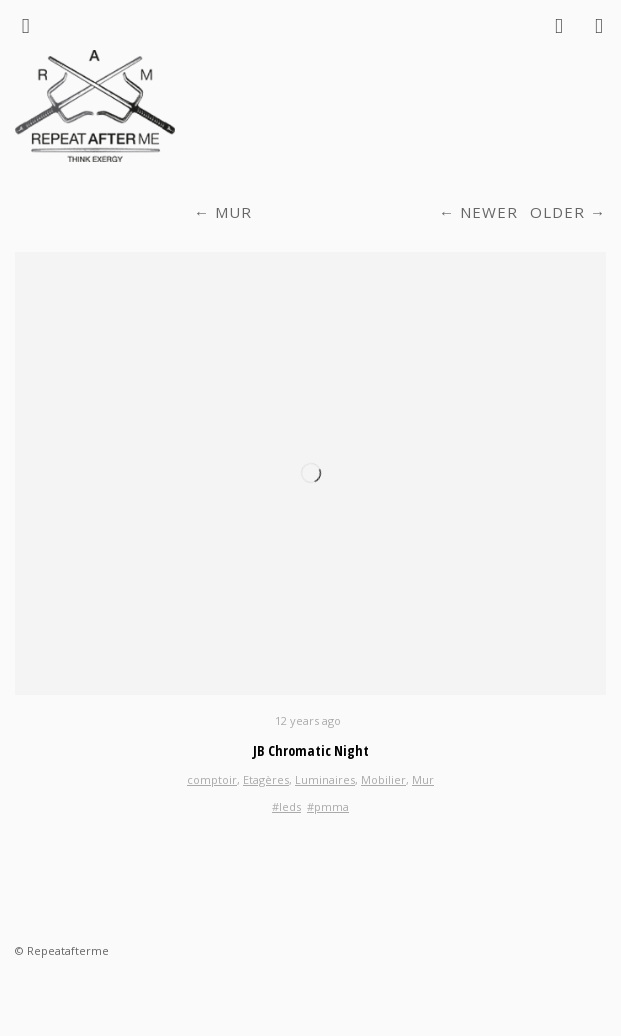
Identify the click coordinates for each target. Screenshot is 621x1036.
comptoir (212, 779)
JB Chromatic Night (311, 750)
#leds (286, 806)
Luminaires (325, 779)
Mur (233, 212)
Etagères (266, 779)
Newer (489, 212)
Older (557, 212)
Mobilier (383, 779)
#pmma (328, 806)
